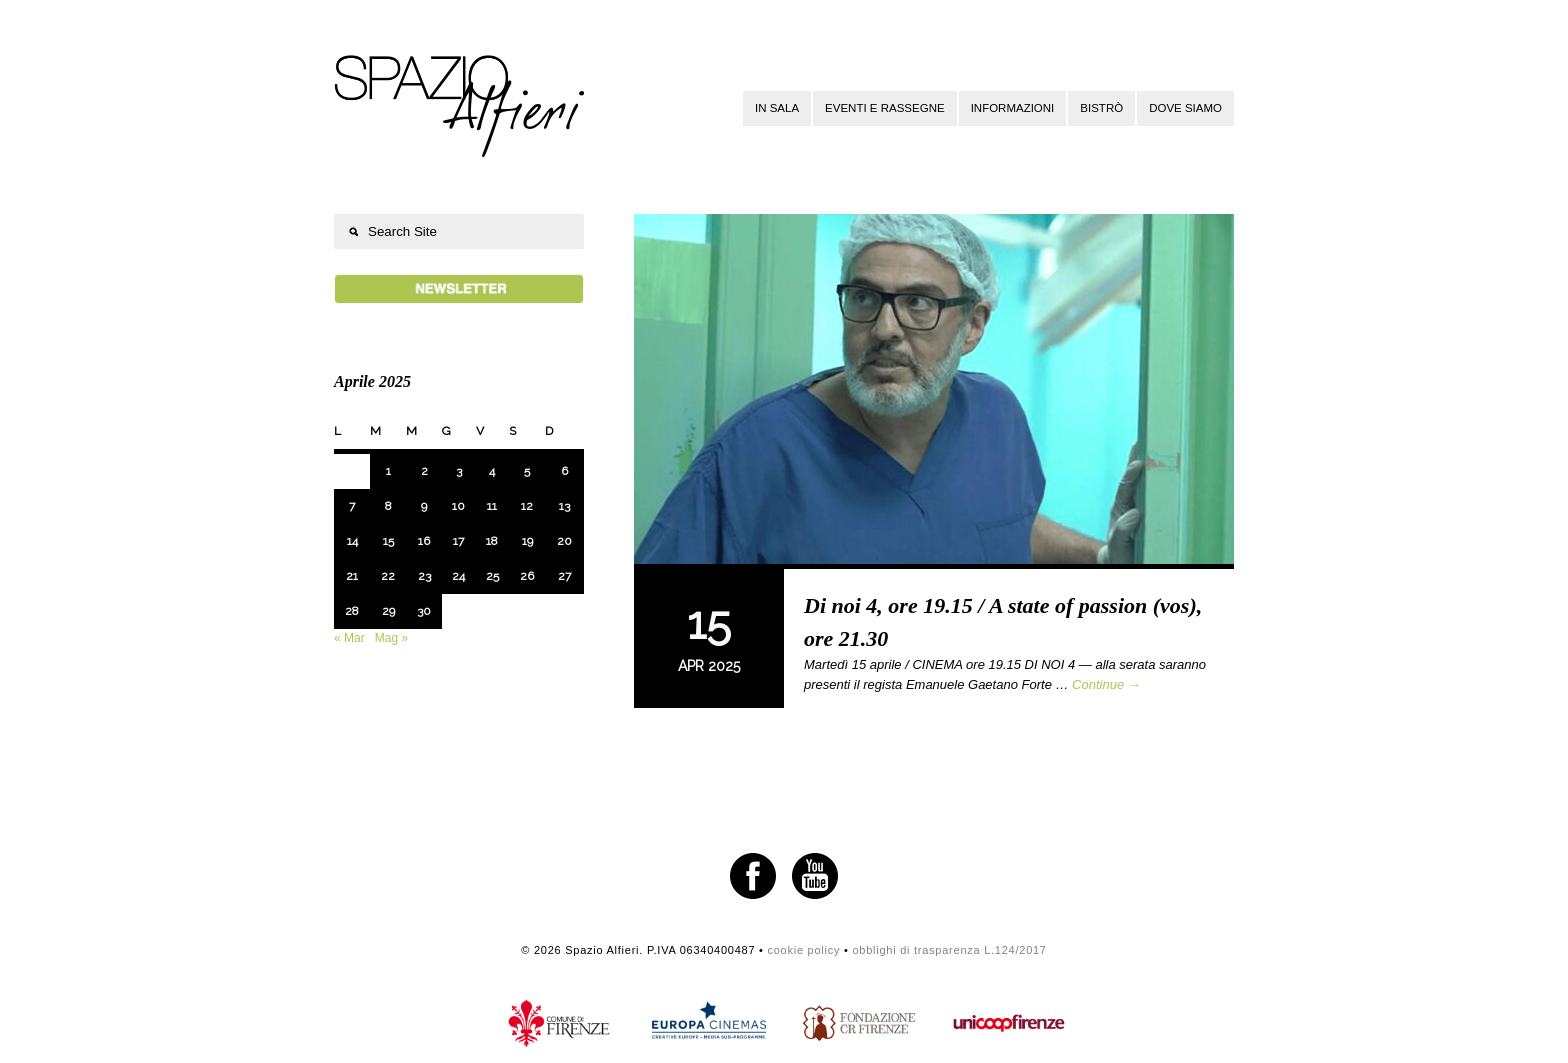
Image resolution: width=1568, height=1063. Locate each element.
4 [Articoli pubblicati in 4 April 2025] (492, 471)
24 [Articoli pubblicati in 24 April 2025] (458, 576)
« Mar (349, 638)
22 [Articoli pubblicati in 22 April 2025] (388, 576)
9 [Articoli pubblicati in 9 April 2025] (424, 506)
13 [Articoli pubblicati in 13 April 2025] (564, 506)
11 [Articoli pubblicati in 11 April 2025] (492, 506)
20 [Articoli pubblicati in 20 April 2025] (564, 541)
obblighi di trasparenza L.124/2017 (949, 950)
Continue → (1106, 684)
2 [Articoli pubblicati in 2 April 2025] (424, 471)
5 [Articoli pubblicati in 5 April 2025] (527, 471)
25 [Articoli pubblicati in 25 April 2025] (492, 576)
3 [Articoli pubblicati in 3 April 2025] (459, 471)
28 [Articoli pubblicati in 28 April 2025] (352, 611)
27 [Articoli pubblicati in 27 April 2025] (564, 576)
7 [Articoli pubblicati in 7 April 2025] (352, 506)
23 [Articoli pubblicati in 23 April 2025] (424, 576)
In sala (777, 108)
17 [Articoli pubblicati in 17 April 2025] (458, 541)
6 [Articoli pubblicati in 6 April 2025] (564, 471)
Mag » (391, 638)
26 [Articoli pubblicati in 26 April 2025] (527, 576)
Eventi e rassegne (885, 108)
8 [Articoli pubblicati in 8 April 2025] (388, 506)
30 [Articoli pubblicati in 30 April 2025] (424, 611)
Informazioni (1013, 108)
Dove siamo (1185, 108)
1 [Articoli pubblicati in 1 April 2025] (388, 471)
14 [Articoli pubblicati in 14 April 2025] (352, 541)
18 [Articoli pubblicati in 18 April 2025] (492, 541)
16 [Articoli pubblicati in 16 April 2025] (424, 541)
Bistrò (1101, 108)
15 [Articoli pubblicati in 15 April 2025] (388, 541)
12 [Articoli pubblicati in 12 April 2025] (527, 506)
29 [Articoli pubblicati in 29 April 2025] (388, 611)
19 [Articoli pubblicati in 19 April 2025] (527, 541)
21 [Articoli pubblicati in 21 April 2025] (352, 576)
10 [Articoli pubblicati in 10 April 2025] (458, 506)
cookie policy (803, 950)
